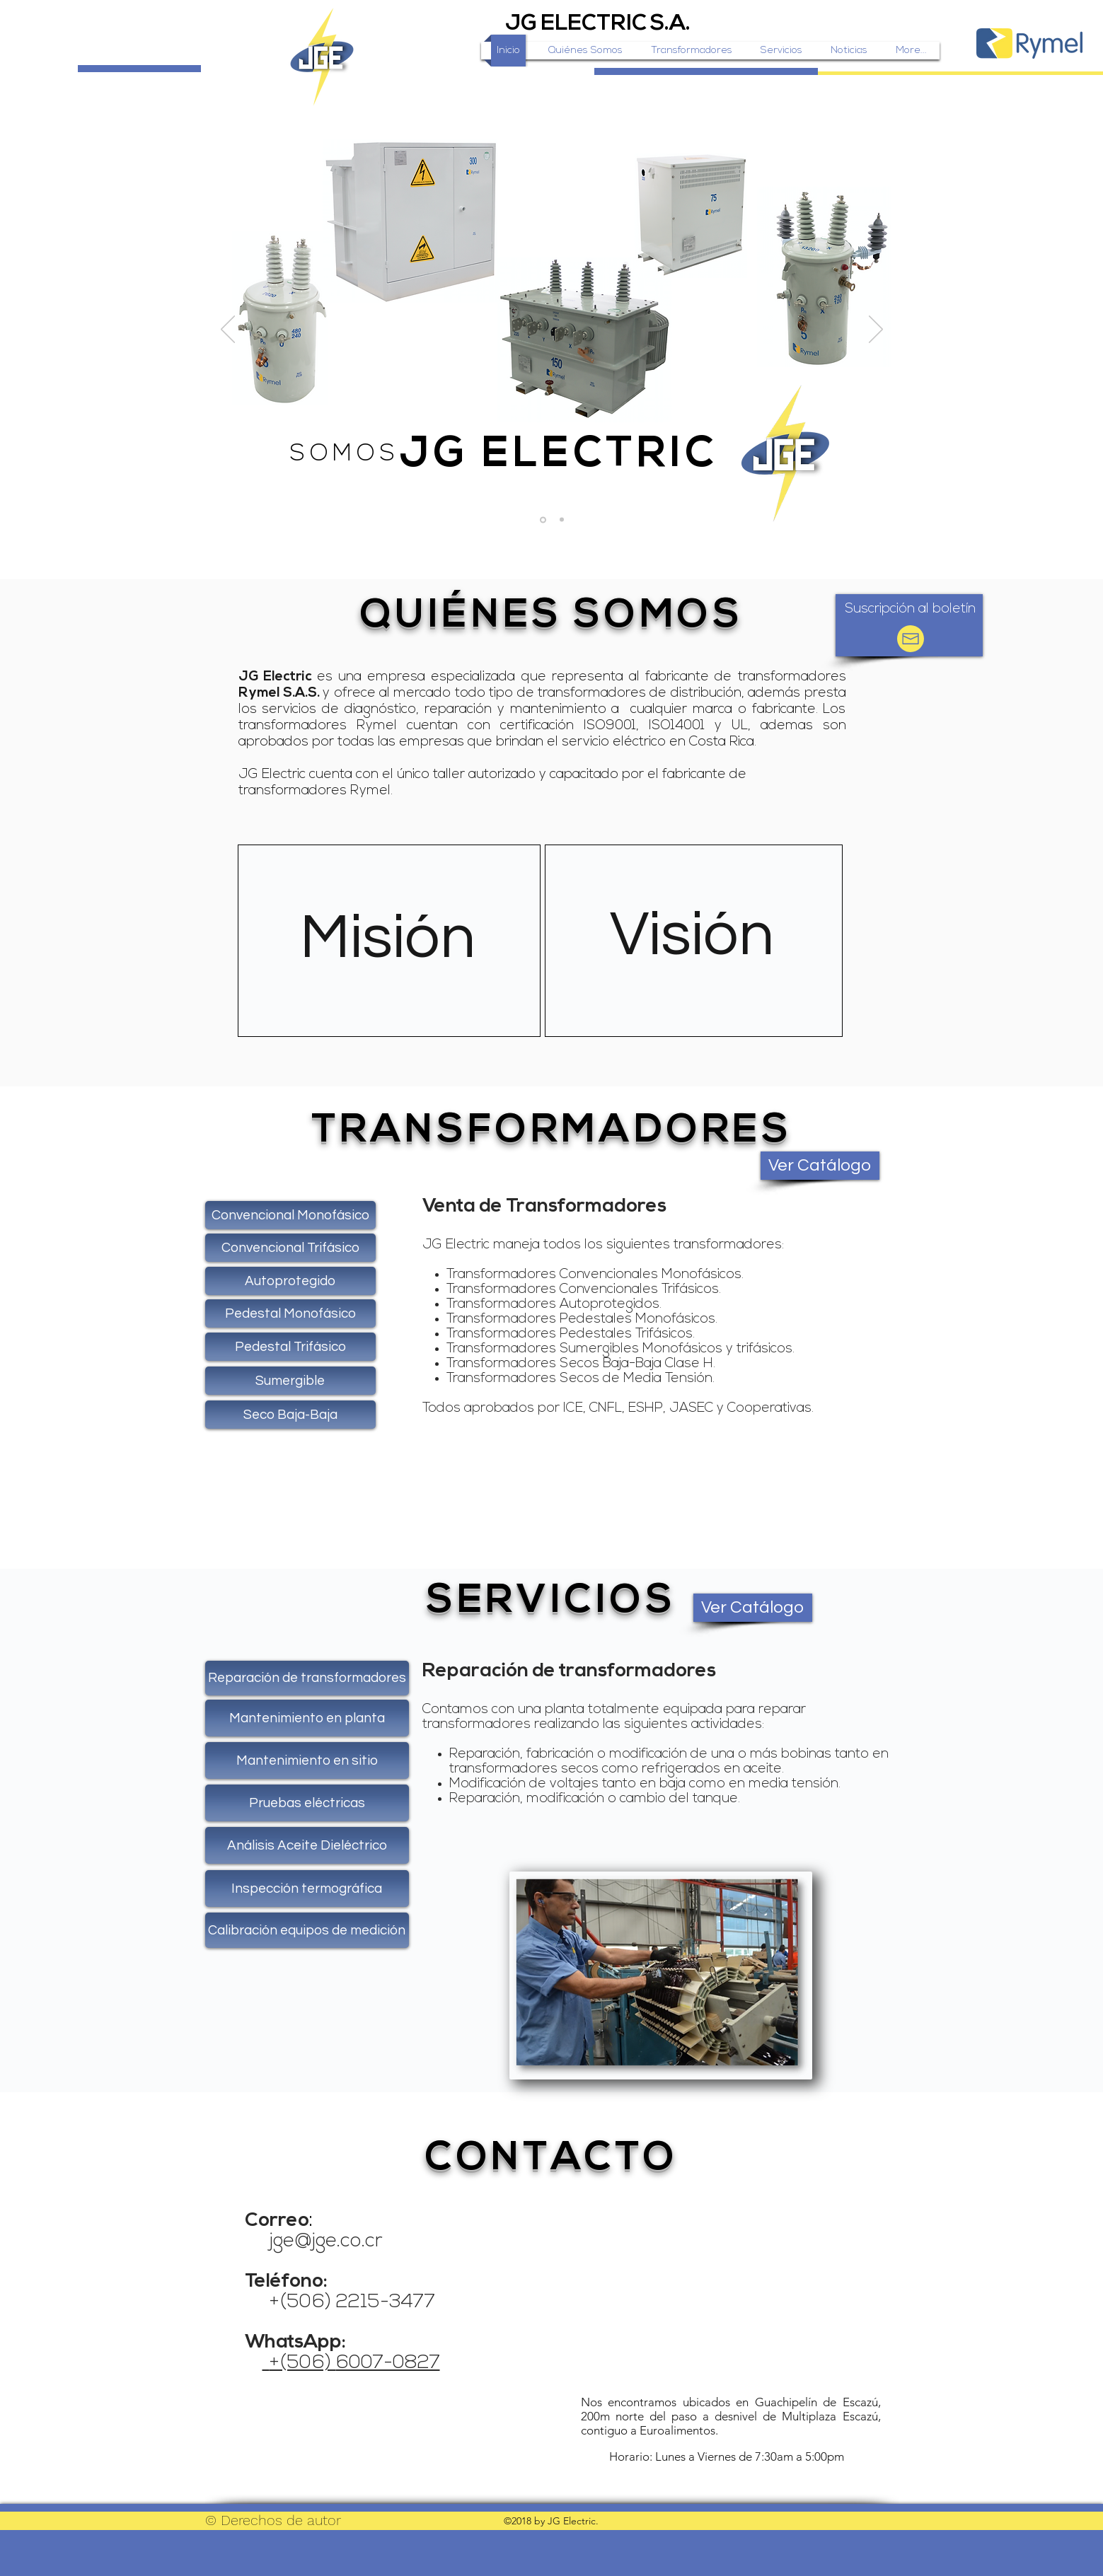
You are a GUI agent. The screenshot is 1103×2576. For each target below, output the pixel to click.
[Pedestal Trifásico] (290, 1347)
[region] (389, 942)
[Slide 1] (543, 519)
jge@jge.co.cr (326, 2241)
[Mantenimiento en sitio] (307, 1760)
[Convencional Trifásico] (290, 1248)
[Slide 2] (562, 520)
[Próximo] (876, 330)
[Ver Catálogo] (820, 1165)
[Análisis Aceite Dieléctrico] (307, 1845)
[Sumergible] (290, 1381)
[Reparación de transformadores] (307, 1678)
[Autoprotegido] (290, 1281)
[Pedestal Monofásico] (290, 1313)
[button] (910, 610)
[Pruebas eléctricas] (307, 1803)
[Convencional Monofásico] (290, 1215)
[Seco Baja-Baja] (290, 1414)
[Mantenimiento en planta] (307, 1718)
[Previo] (228, 330)
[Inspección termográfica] (307, 1888)
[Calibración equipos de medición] (307, 1930)
